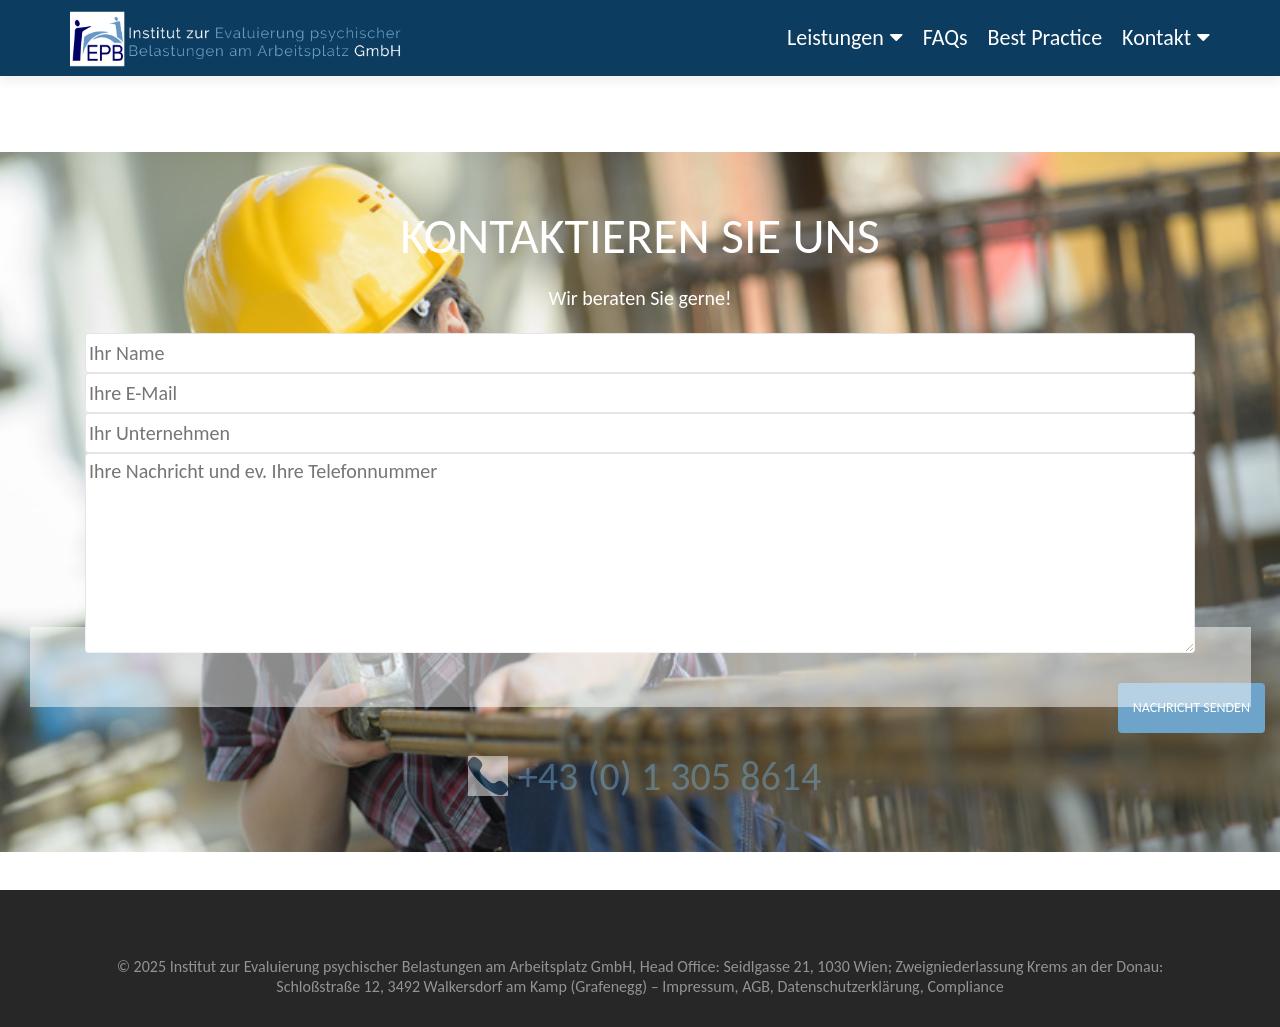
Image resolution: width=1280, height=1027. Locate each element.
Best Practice (1045, 37)
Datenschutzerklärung (848, 986)
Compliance (965, 986)
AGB (756, 986)
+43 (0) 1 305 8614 (669, 776)
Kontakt (1156, 37)
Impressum (698, 986)
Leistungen (835, 37)
